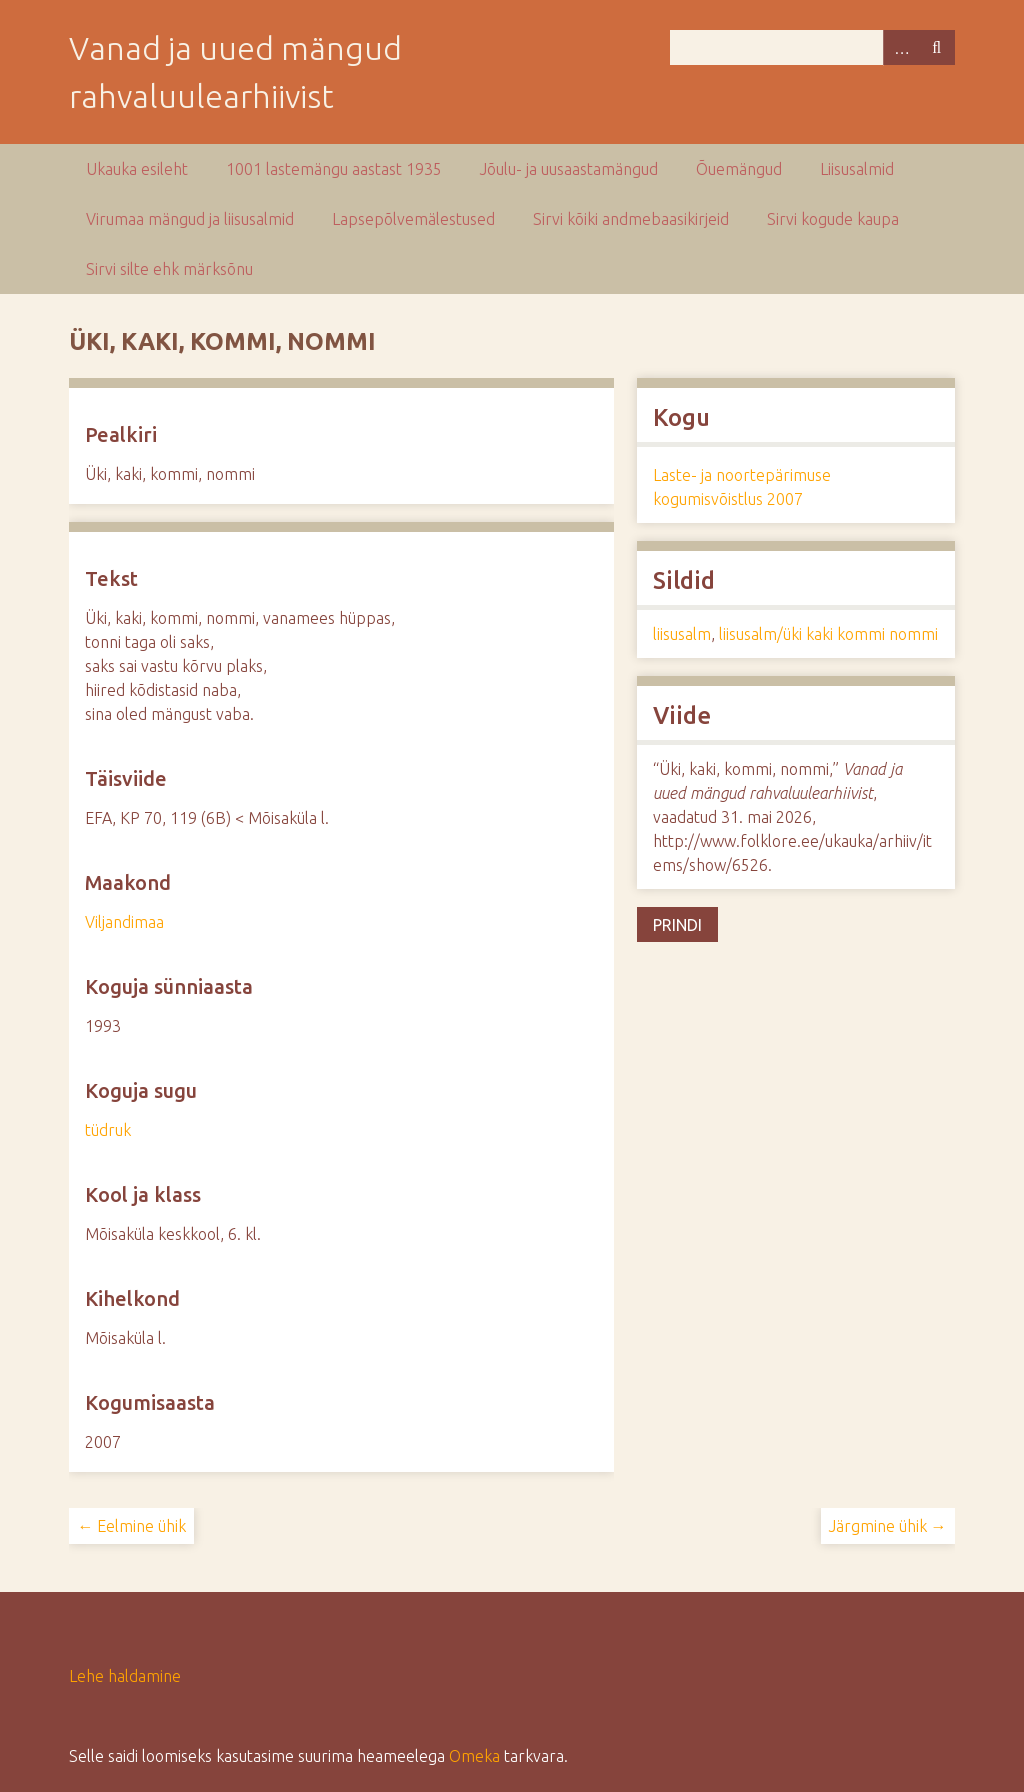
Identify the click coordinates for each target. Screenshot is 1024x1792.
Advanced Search (901, 47)
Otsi (937, 47)
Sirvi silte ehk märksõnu (169, 269)
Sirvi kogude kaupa (833, 219)
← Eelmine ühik (131, 1526)
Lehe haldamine (125, 1676)
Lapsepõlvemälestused (413, 219)
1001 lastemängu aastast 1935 (334, 169)
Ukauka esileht (137, 169)
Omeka (474, 1756)
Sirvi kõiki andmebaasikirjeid (631, 219)
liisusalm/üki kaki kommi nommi (828, 634)
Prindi (677, 925)
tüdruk (108, 1130)
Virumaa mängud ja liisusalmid (190, 219)
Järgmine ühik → (888, 1526)
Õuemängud (739, 169)
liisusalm (682, 634)
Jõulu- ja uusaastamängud (569, 169)
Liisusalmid (857, 169)
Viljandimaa (124, 922)
